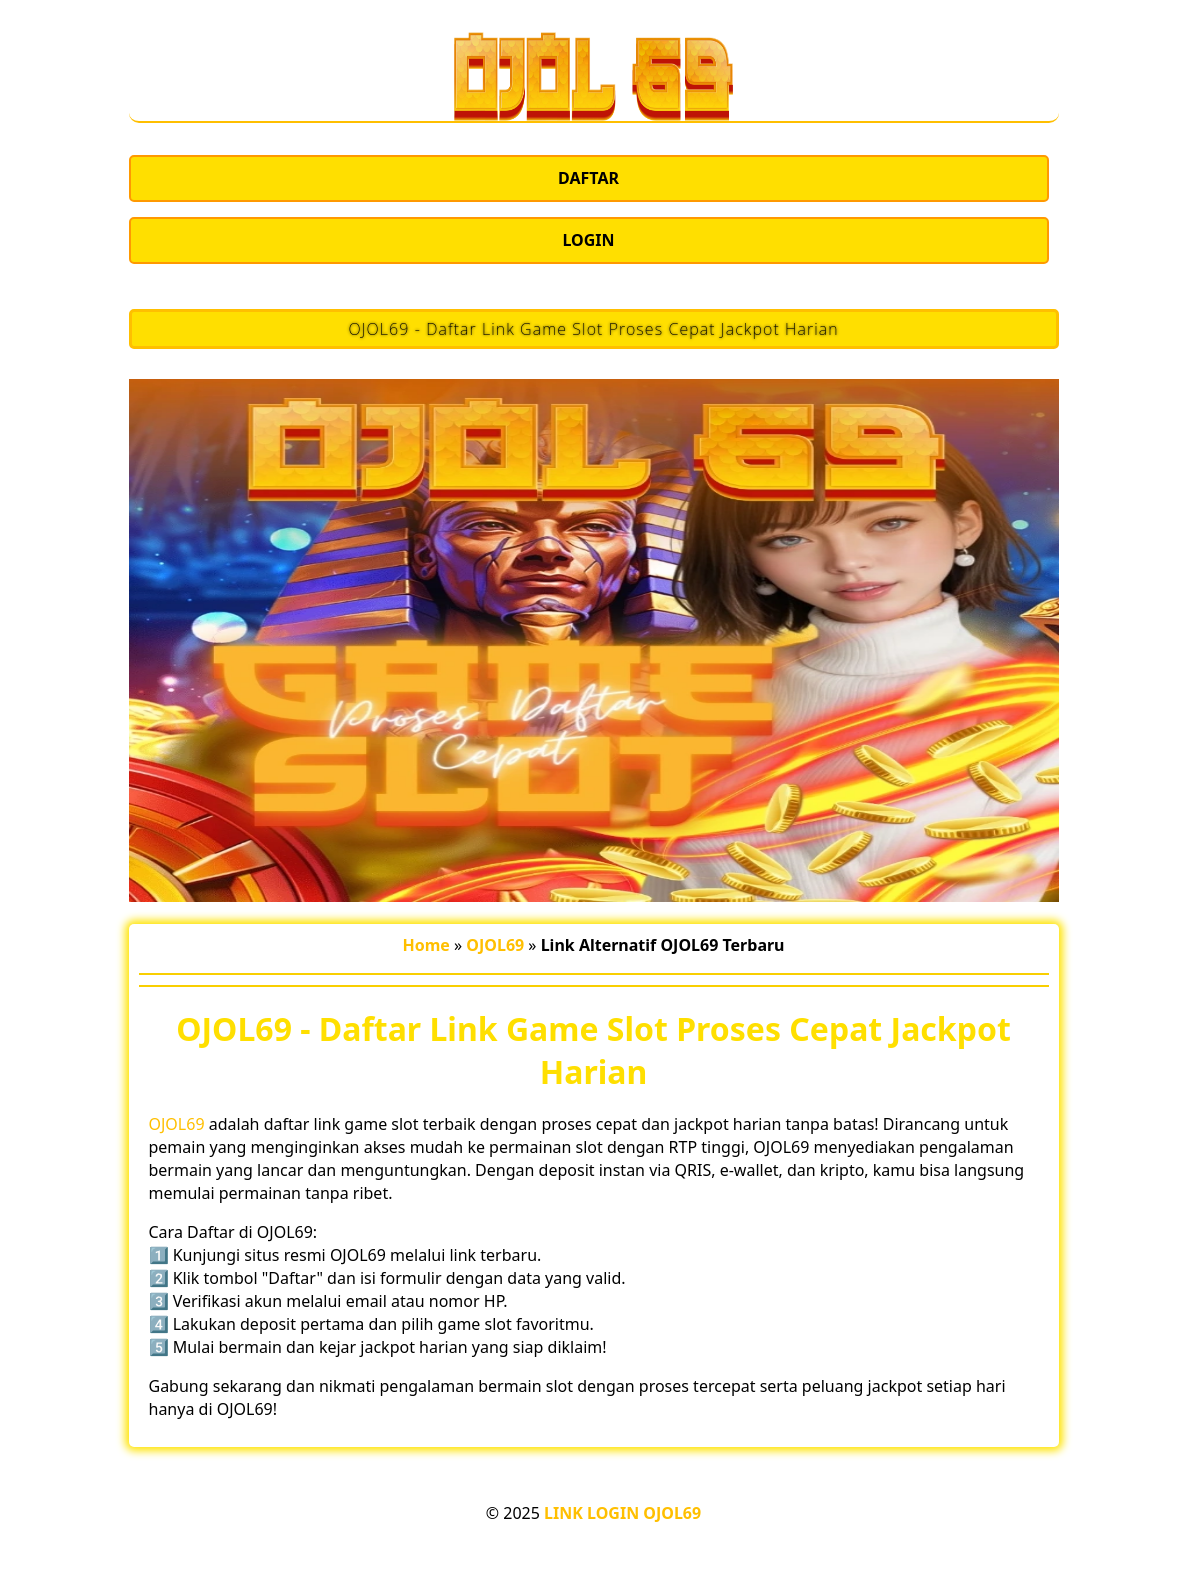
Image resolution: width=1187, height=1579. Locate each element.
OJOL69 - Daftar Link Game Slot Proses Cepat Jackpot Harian (593, 329)
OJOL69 (177, 1124)
